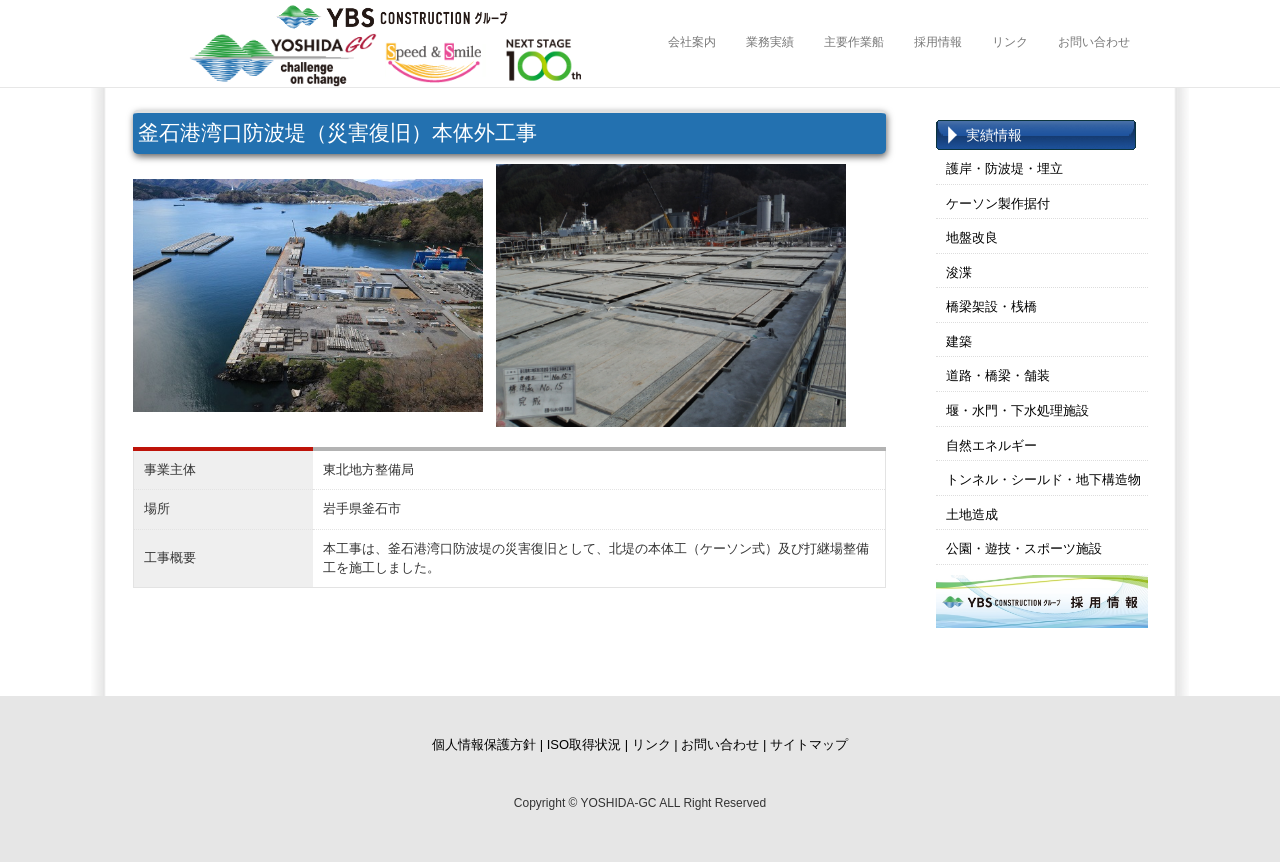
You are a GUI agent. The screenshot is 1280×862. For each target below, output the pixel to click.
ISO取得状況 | (587, 744)
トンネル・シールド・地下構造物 (1043, 479)
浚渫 (959, 272)
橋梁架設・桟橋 (991, 306)
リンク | (655, 744)
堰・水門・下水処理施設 (1017, 410)
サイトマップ (809, 744)
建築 (959, 341)
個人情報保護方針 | (487, 744)
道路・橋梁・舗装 (998, 375)
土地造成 (972, 514)
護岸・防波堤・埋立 (1004, 168)
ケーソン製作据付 (998, 203)
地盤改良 (972, 237)
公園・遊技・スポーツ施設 (1024, 548)
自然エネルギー (991, 445)
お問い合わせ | (723, 744)
